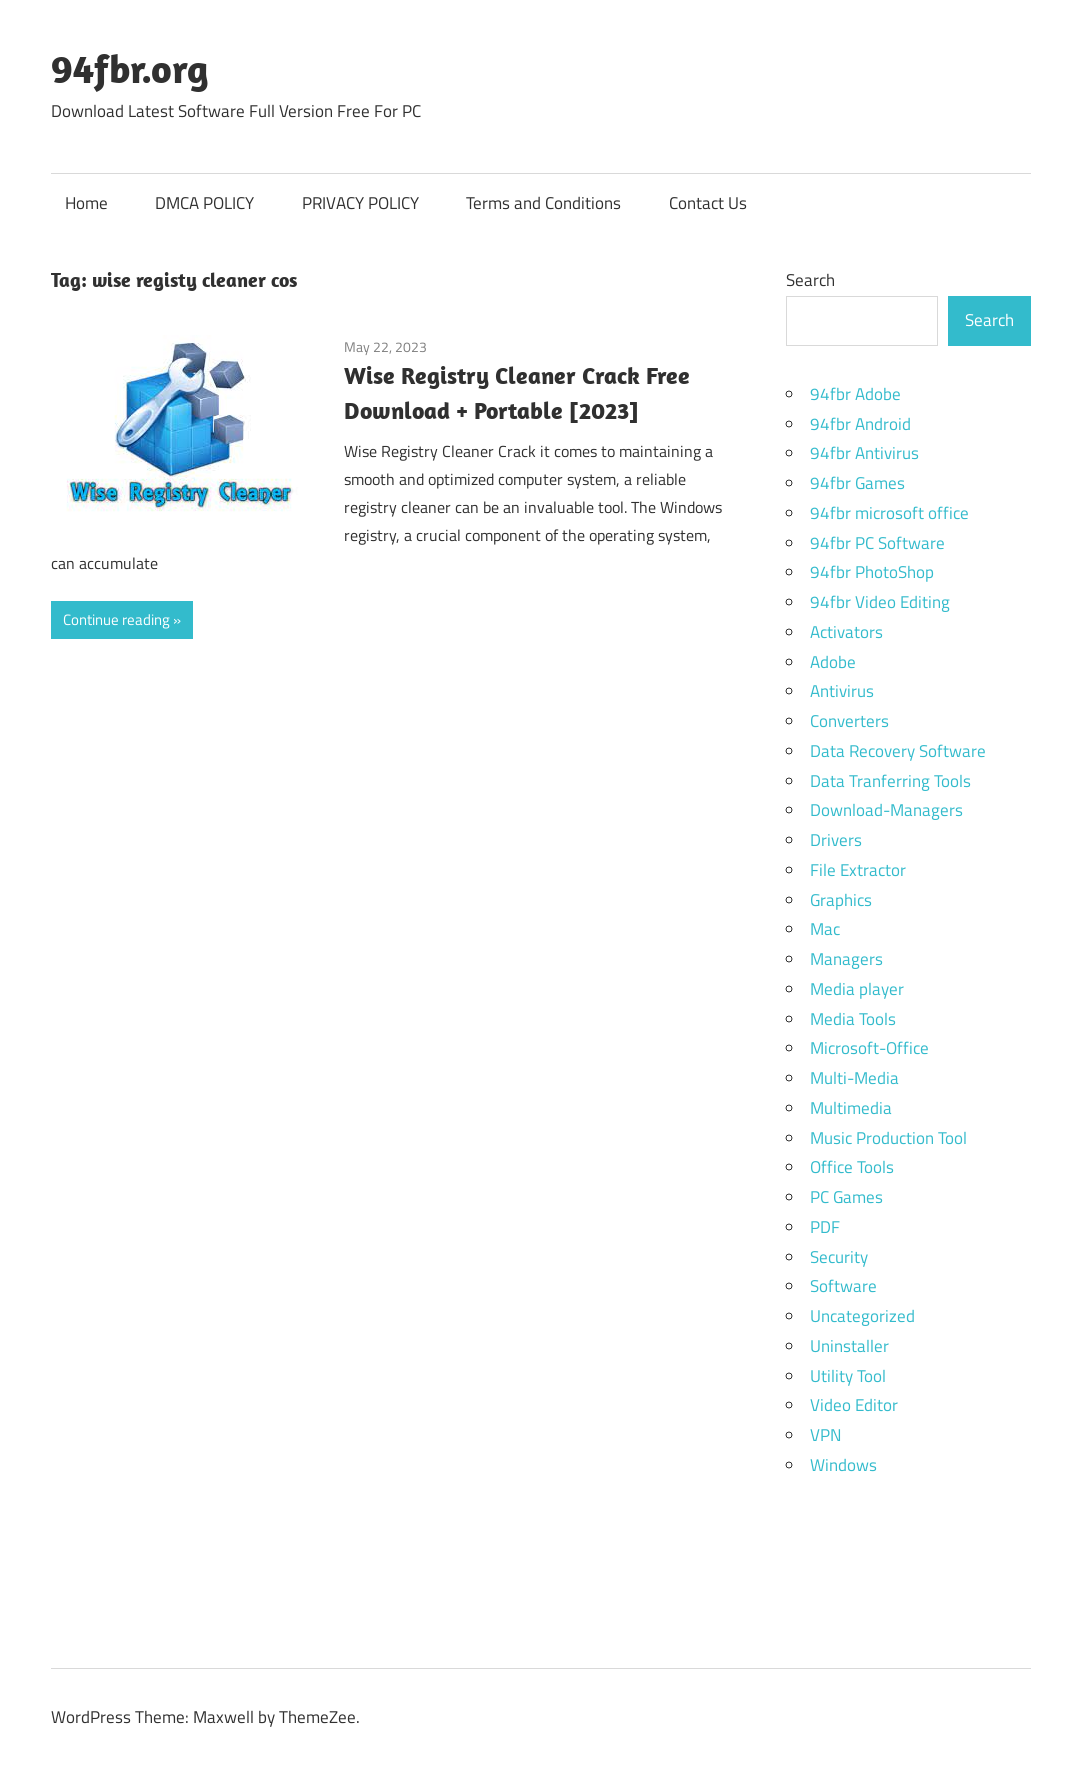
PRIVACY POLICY (360, 203)
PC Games (846, 1197)
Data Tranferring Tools (890, 781)
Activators (846, 632)
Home (86, 203)
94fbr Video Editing (880, 602)
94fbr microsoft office (889, 513)
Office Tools (852, 1167)
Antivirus (842, 691)
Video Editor (854, 1405)
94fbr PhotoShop (872, 572)
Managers (846, 959)
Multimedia (851, 1108)
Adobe (833, 662)
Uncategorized (862, 1316)
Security (839, 1257)
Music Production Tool (888, 1138)
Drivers (836, 840)
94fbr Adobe (855, 394)
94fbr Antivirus (864, 453)
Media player (857, 989)
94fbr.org (130, 68)
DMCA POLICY (204, 203)
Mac (825, 929)
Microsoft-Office (869, 1048)
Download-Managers (886, 810)
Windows (843, 1465)
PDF (825, 1227)
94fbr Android (860, 424)
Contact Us (708, 203)
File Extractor (858, 870)
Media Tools (853, 1019)
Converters (849, 721)
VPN (825, 1435)
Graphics (841, 900)
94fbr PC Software (877, 543)
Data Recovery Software (898, 751)
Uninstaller (849, 1346)
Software (843, 1286)
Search (810, 280)
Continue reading (116, 619)
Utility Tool (848, 1376)
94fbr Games (857, 483)
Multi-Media (854, 1078)
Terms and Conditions (543, 203)
